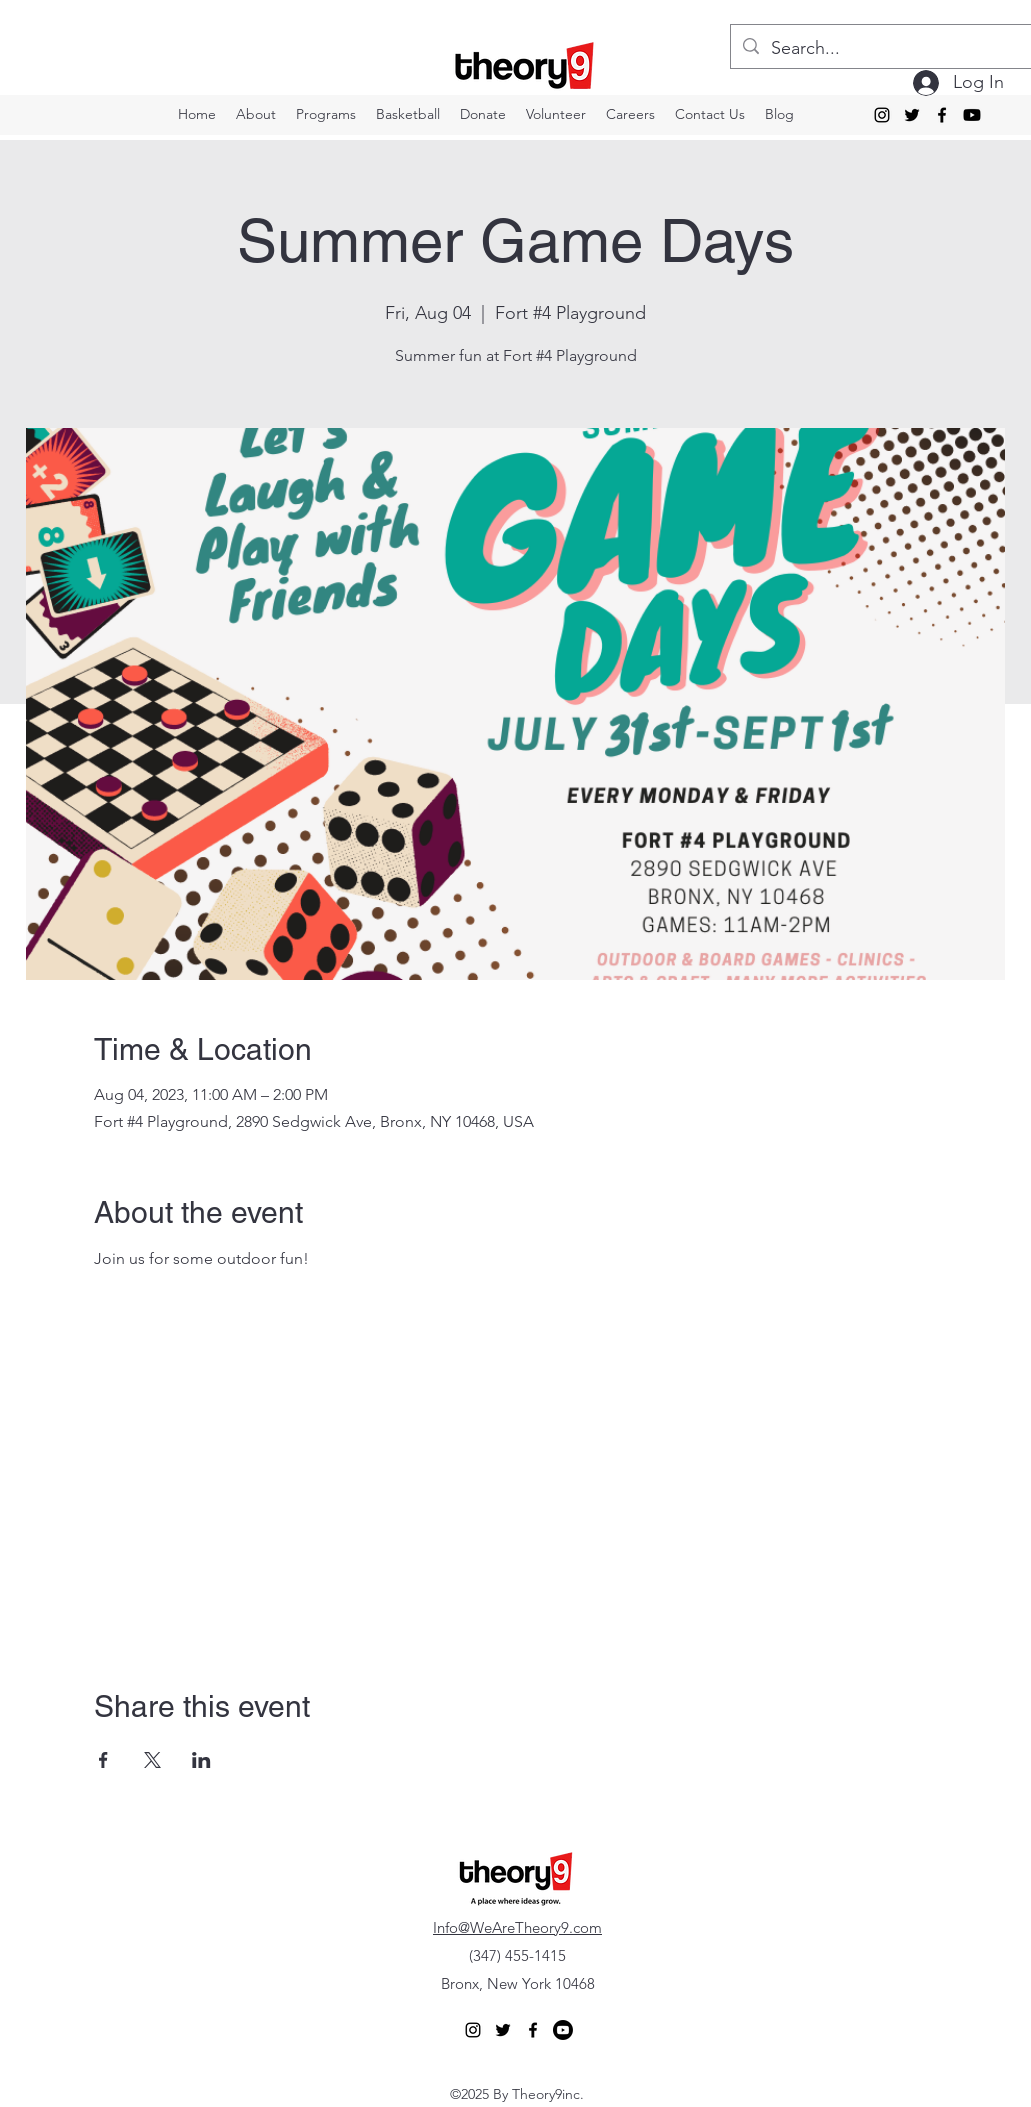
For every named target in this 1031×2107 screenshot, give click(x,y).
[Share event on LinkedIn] (201, 1760)
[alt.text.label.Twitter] (912, 115)
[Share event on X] (152, 1760)
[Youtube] (972, 115)
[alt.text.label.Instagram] (882, 115)
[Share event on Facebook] (103, 1760)
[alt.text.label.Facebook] (942, 115)
